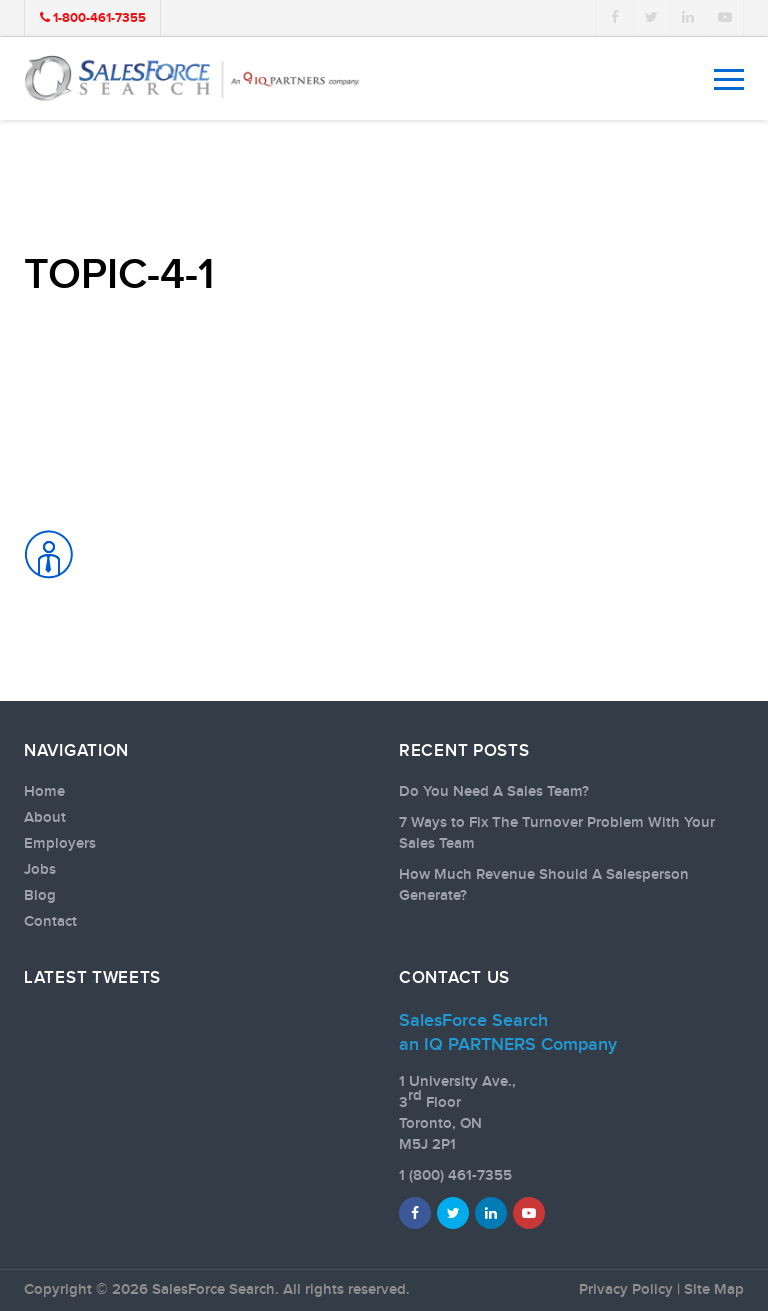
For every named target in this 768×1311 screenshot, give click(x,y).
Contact (50, 922)
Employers (60, 844)
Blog (40, 896)
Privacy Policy (626, 1290)
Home (44, 792)
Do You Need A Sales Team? (494, 792)
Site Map (714, 1290)
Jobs (40, 870)
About (45, 818)
